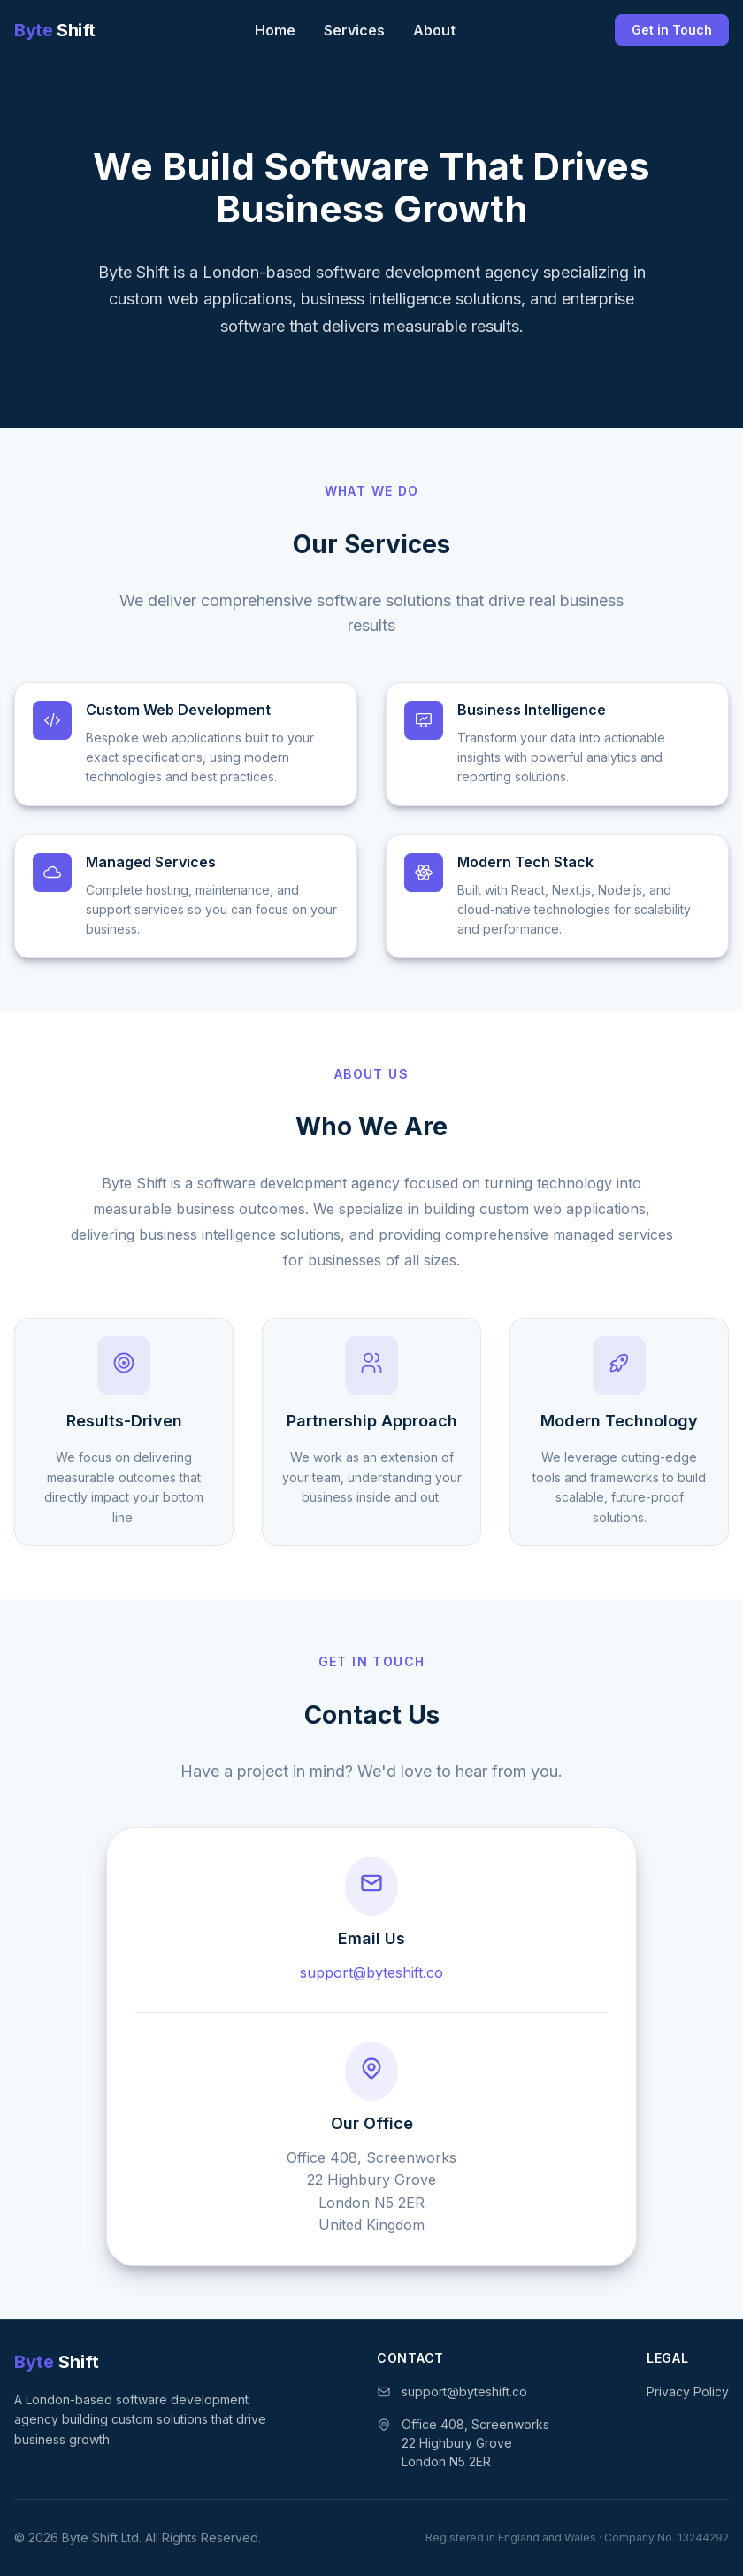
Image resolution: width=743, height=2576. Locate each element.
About (434, 30)
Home (275, 30)
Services (354, 30)
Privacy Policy (688, 2391)
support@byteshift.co (371, 1972)
